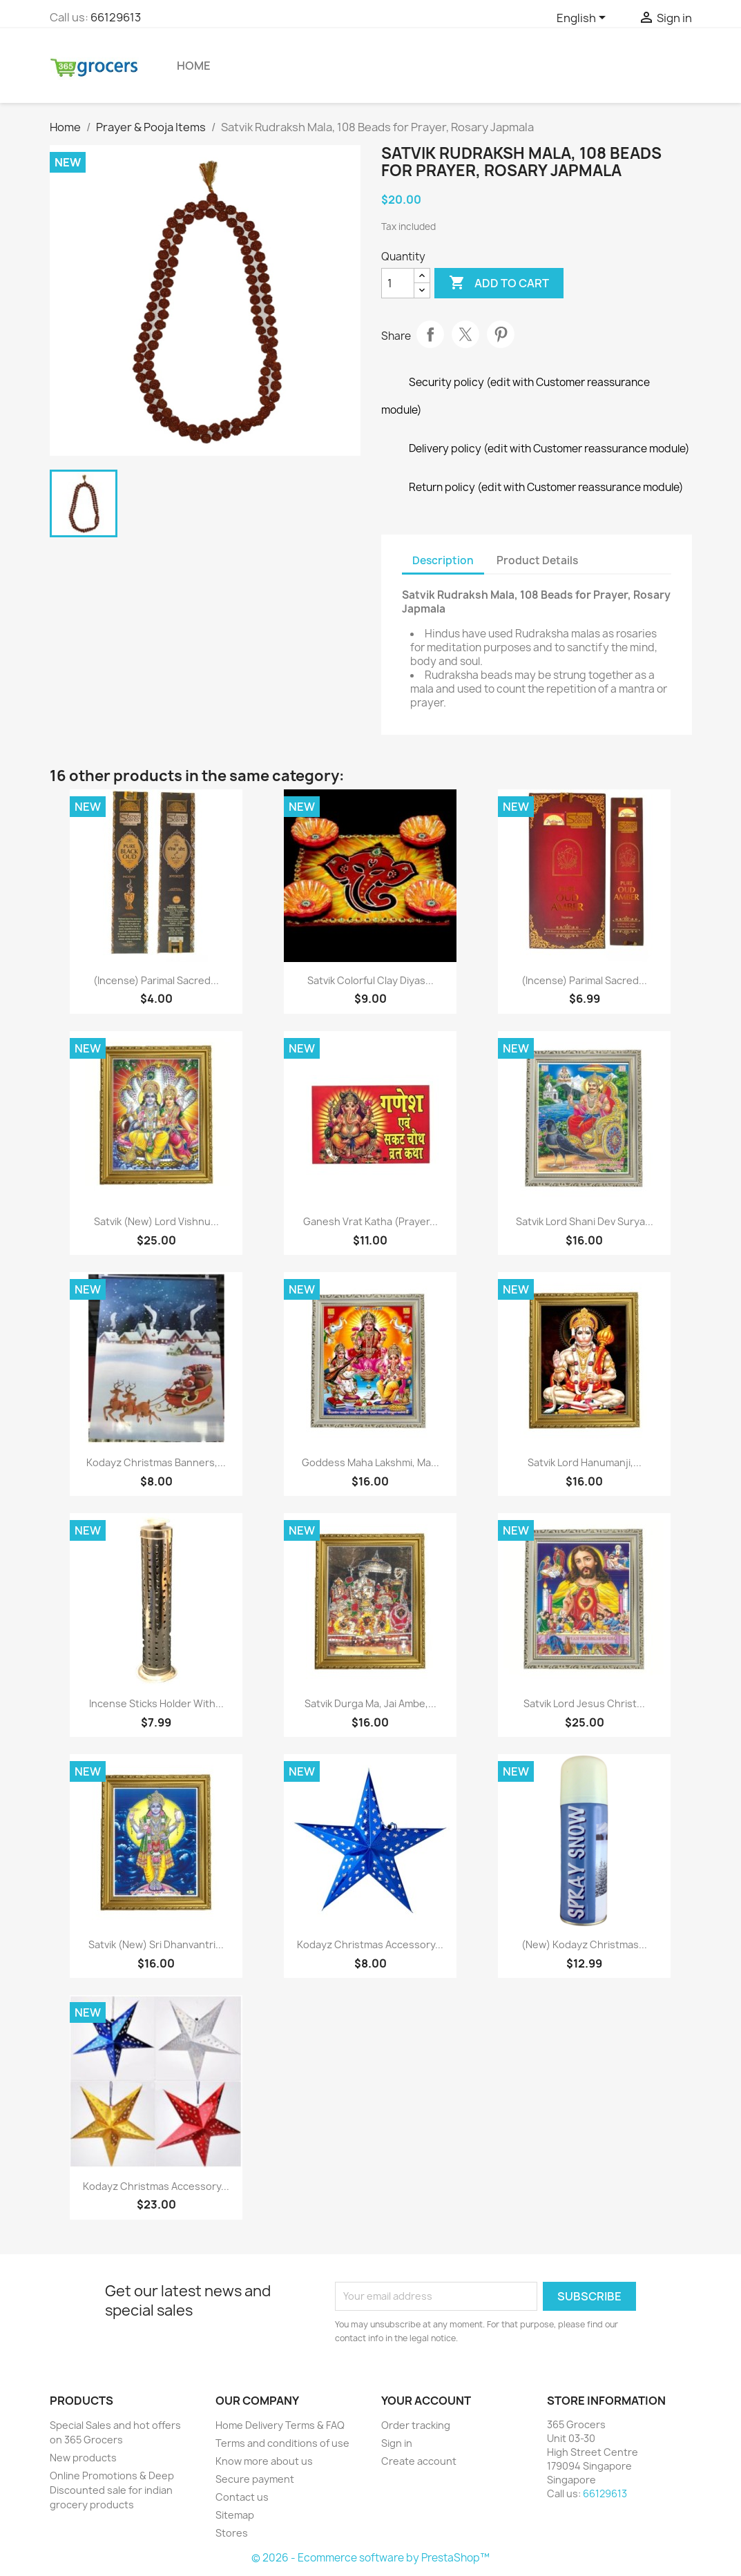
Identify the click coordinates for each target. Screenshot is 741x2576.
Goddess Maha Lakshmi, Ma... (370, 1462)
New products (83, 2457)
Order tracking (415, 2425)
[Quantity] (397, 283)
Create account (418, 2461)
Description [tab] (443, 560)
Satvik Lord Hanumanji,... (585, 1462)
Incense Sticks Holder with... (156, 1703)
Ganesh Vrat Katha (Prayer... (370, 1221)
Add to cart (499, 283)
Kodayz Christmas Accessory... (370, 1944)
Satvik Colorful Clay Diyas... (370, 980)
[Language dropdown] (583, 18)
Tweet (465, 334)
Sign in (396, 2443)
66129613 (115, 17)
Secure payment (254, 2479)
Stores (231, 2532)
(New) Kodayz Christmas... (584, 1944)
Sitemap (234, 2514)
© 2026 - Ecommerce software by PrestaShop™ (370, 2557)
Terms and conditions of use (282, 2443)
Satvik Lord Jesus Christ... (584, 1703)
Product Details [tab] (537, 560)
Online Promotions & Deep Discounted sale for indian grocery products (112, 2490)
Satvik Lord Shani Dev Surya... (584, 1221)
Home (194, 65)
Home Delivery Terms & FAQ (280, 2425)
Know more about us (264, 2461)
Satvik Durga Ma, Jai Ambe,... (370, 1703)
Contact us (242, 2496)
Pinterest (500, 334)
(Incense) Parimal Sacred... (156, 980)
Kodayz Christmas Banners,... (156, 1462)
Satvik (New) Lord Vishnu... (156, 1221)
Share (430, 334)
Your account (426, 2400)
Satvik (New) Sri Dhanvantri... (156, 1944)
